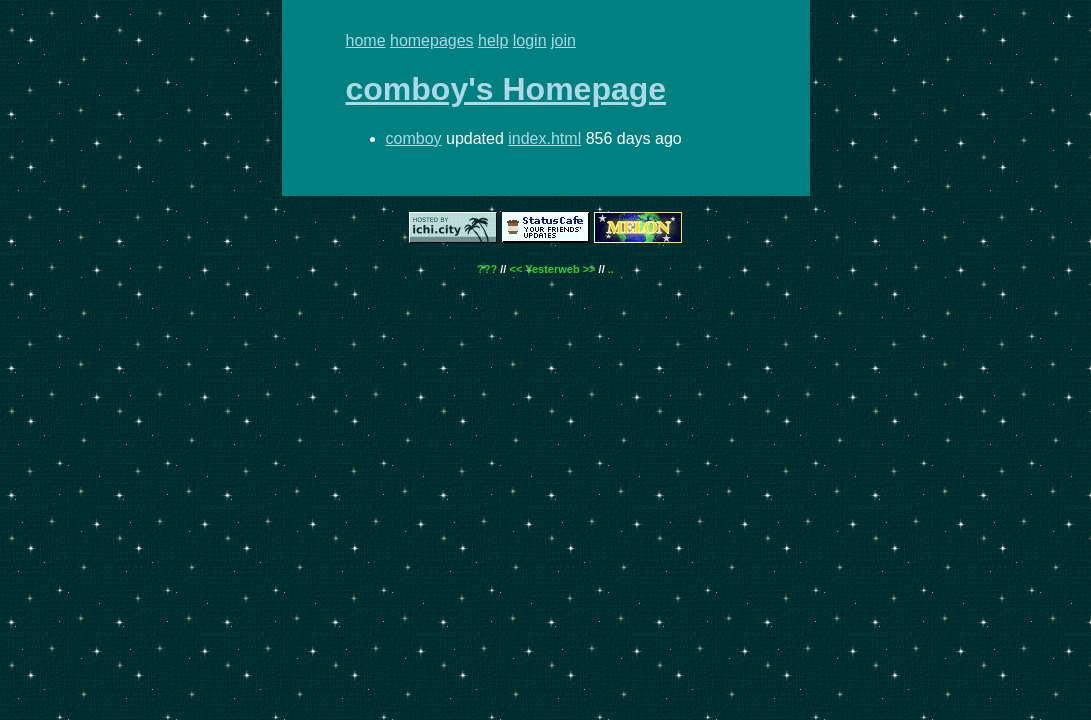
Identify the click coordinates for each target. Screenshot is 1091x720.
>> (589, 269)
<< (515, 269)
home (366, 40)
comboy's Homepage (506, 89)
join (563, 40)
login (530, 40)
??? (487, 269)
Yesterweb (552, 269)
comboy (414, 138)
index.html (544, 138)
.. (611, 269)
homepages (432, 40)
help (493, 40)
